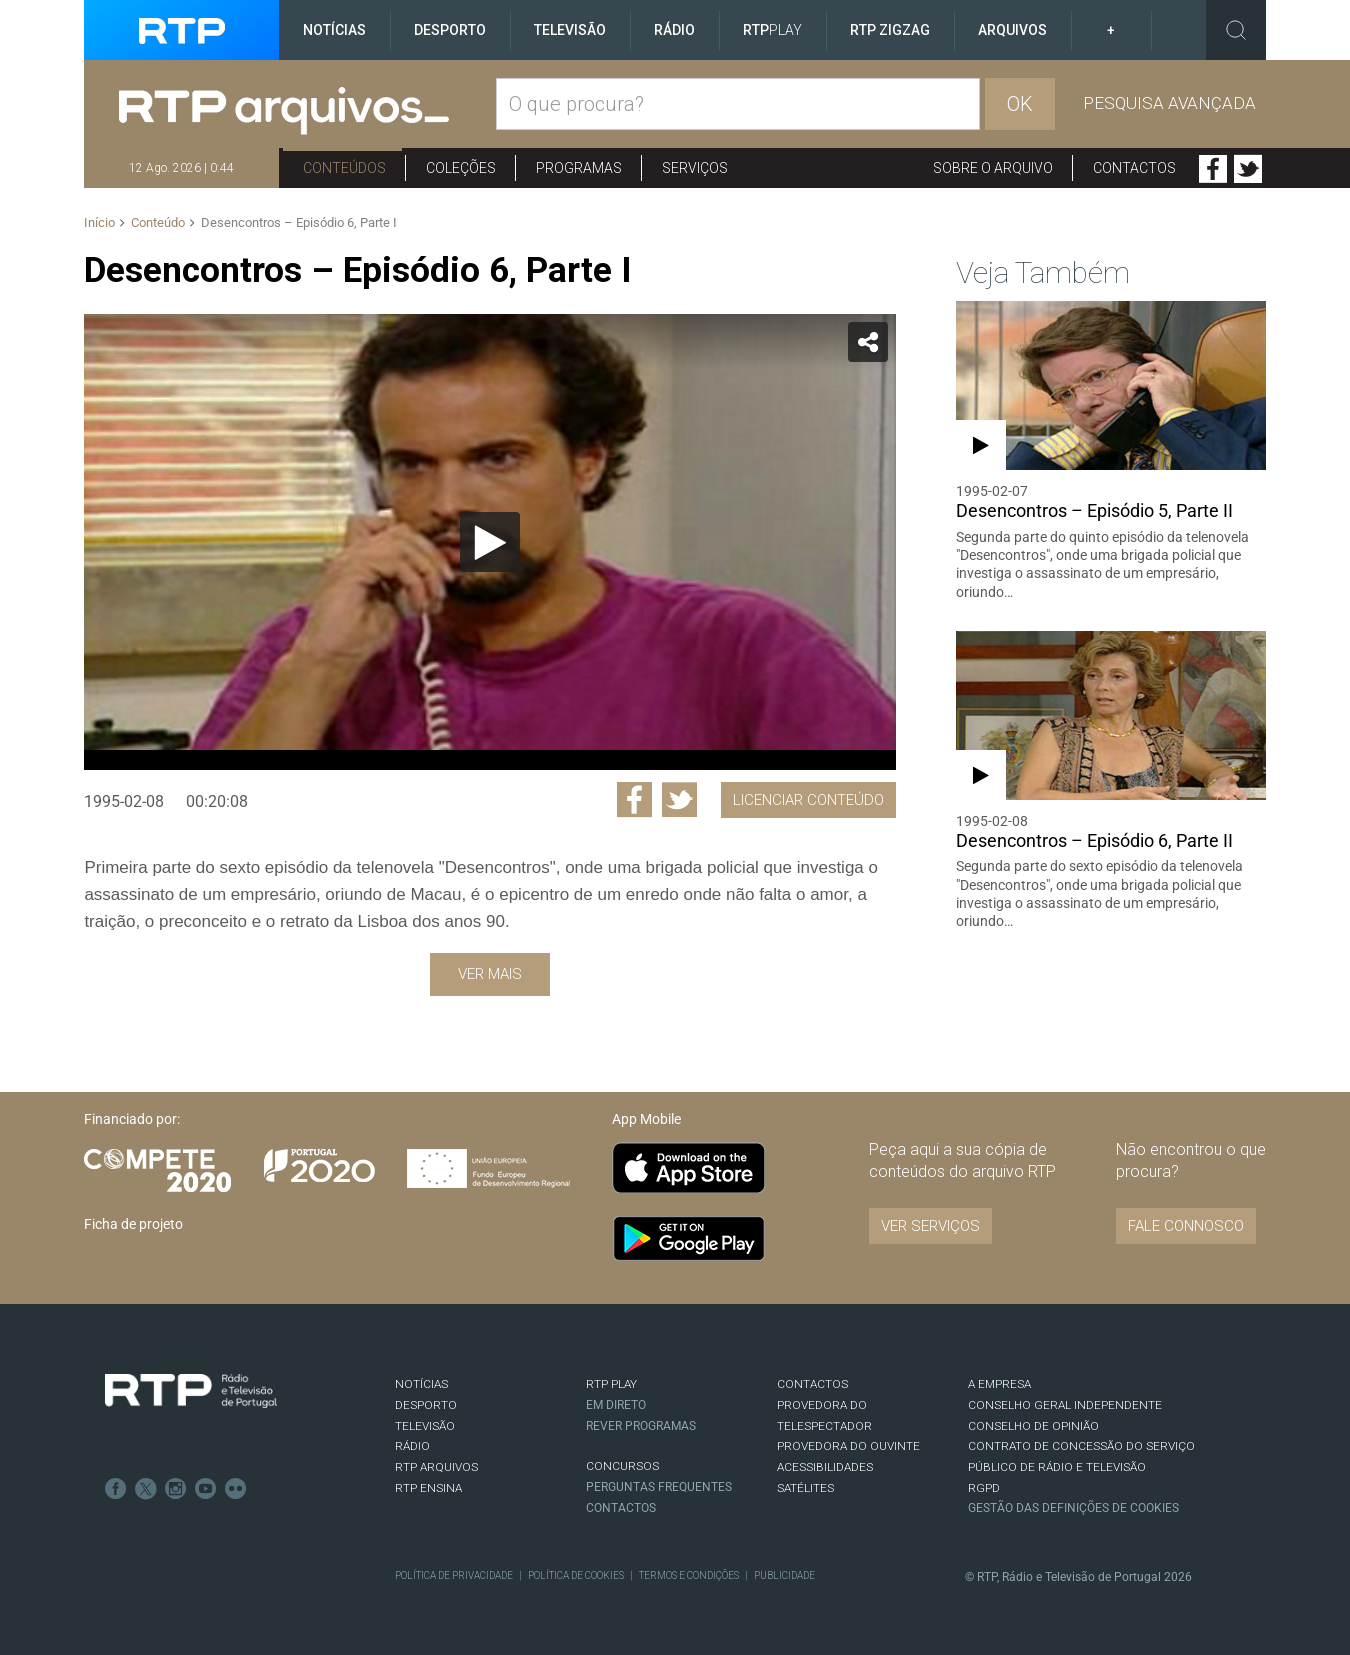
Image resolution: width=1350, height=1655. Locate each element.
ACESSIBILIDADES (825, 1467)
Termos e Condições (689, 1575)
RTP (772, 30)
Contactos (1134, 168)
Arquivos (1012, 30)
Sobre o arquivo (993, 168)
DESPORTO (426, 1405)
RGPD (984, 1488)
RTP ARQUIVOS (436, 1467)
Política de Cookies (576, 1575)
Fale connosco (1186, 1226)
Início (99, 222)
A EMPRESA (999, 1384)
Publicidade (784, 1575)
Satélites (805, 1488)
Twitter (1248, 169)
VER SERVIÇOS (930, 1226)
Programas (579, 168)
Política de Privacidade (454, 1575)
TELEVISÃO (425, 1426)
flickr (236, 1489)
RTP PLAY (611, 1384)
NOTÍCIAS (421, 1384)
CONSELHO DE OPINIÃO (1033, 1426)
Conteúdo (158, 222)
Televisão (570, 30)
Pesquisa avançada (1169, 103)
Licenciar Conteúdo (808, 800)
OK (1020, 104)
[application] (489, 542)
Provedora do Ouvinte (848, 1446)
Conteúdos (344, 168)
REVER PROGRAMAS (641, 1426)
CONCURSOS (622, 1466)
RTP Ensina (428, 1488)
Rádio (674, 30)
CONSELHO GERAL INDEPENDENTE (1065, 1405)
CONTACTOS (812, 1384)
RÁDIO (412, 1446)
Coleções (461, 168)
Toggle (1236, 30)
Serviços (695, 168)
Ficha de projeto (133, 1224)
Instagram (176, 1489)
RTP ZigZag (890, 30)
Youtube (206, 1489)
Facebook (1213, 169)
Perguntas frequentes (659, 1487)
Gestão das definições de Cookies (1073, 1508)
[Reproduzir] (490, 542)
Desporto (450, 30)
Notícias (334, 30)
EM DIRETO (616, 1405)
